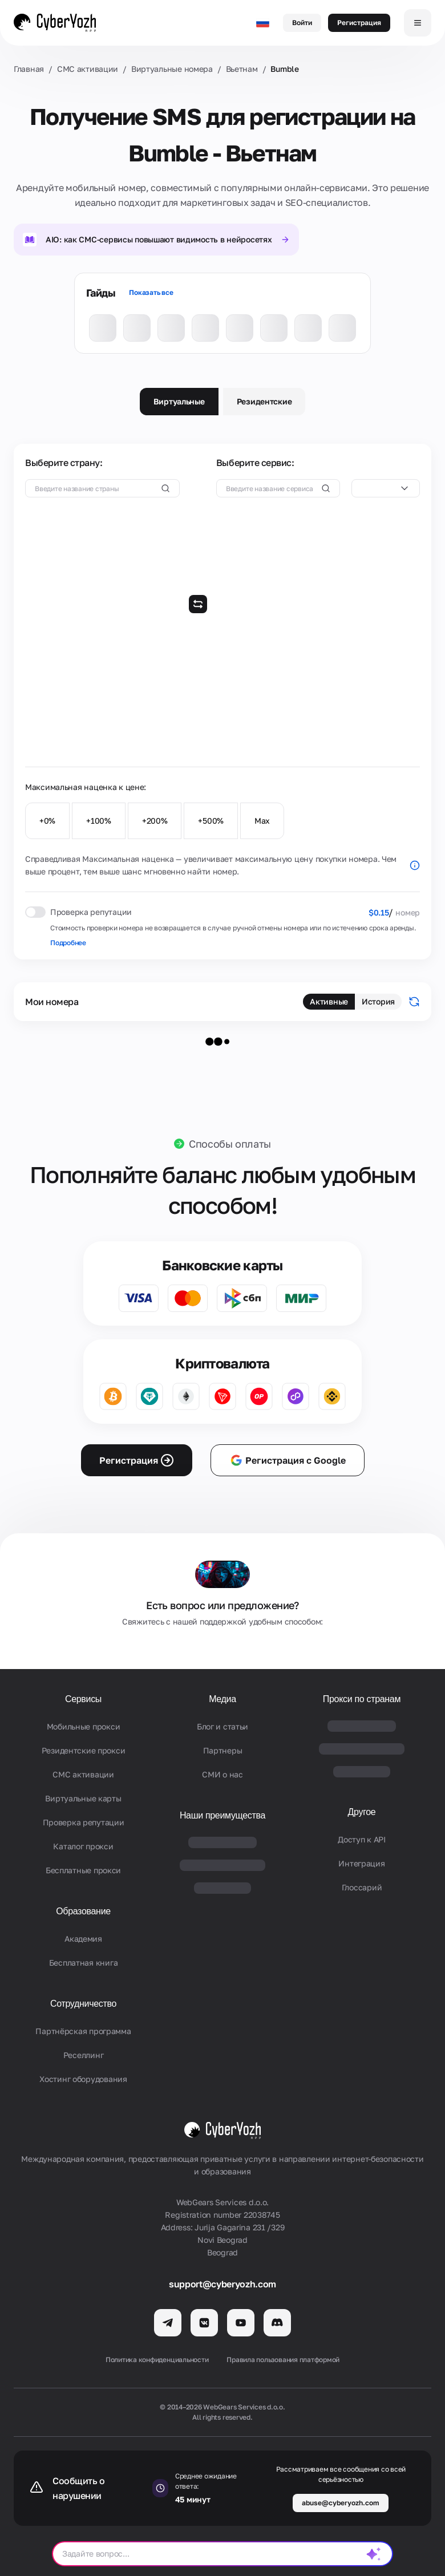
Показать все (151, 292)
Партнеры (222, 1750)
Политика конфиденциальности (157, 2359)
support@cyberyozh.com (222, 2284)
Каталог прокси (83, 1846)
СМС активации (87, 69)
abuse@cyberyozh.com (340, 2502)
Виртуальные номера (172, 69)
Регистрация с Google (287, 1460)
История (378, 1001)
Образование (83, 1911)
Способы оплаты (230, 1143)
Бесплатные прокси (83, 1870)
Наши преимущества (222, 1815)
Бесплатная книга (83, 1962)
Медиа (222, 1699)
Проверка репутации (83, 1822)
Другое (362, 1812)
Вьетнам (242, 69)
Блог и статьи (222, 1726)
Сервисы (83, 1699)
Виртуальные (179, 401)
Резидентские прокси (84, 1750)
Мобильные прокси (83, 1726)
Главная (29, 69)
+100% (98, 820)
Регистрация (359, 22)
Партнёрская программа (83, 2031)
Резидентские (264, 401)
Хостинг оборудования (83, 2079)
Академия (83, 1938)
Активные (329, 1001)
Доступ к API (362, 1839)
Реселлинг (83, 2055)
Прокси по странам (361, 1699)
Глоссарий (362, 1887)
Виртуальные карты (83, 1798)
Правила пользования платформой (282, 2359)
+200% (155, 820)
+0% (47, 820)
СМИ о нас (222, 1774)
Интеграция (361, 1863)
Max (262, 820)
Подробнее (68, 942)
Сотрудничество (83, 2003)
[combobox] (385, 488)
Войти (302, 22)
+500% (211, 820)
